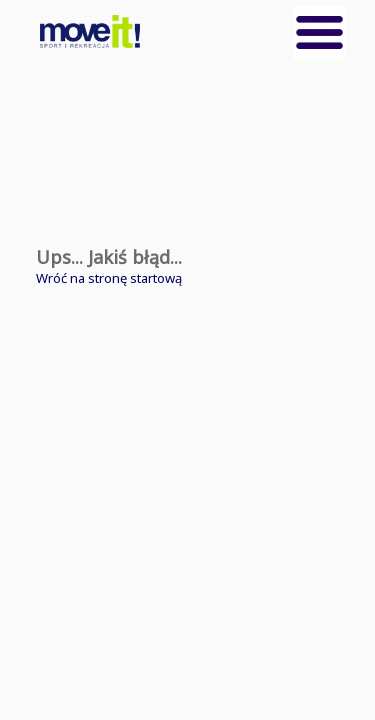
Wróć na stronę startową (109, 278)
